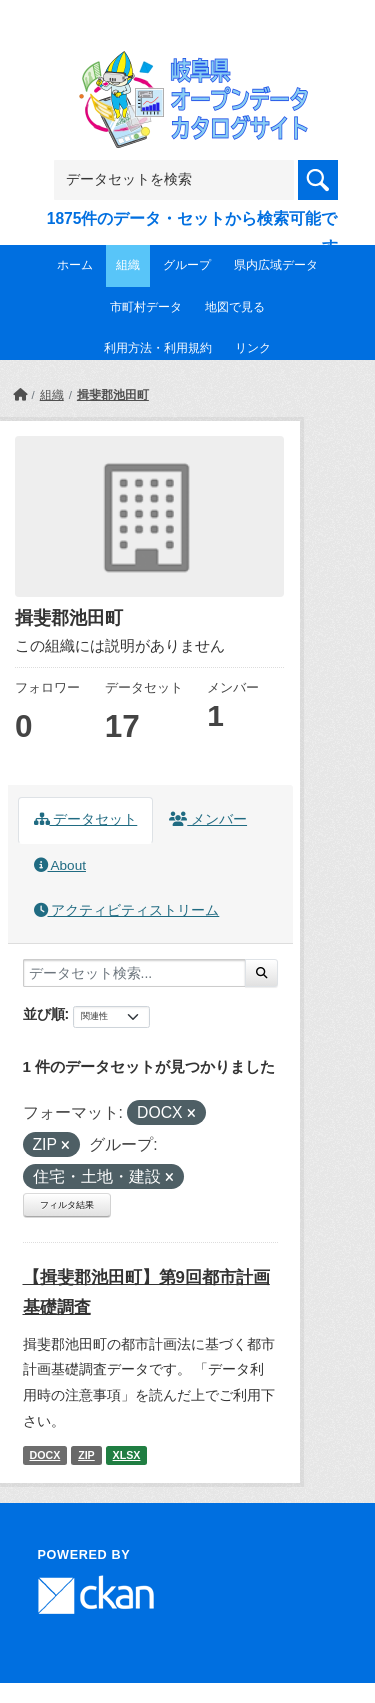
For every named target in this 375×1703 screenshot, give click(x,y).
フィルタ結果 (67, 1205)
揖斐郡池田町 (113, 395)
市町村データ (146, 307)
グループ (187, 265)
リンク (253, 348)
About (60, 865)
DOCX (44, 1455)
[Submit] (261, 973)
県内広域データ (276, 265)
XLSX (127, 1455)
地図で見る (235, 307)
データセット (86, 819)
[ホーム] (20, 395)
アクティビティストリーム (127, 910)
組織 (128, 265)
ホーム (75, 265)
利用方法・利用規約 (158, 348)
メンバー (208, 819)
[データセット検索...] (134, 973)
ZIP (86, 1455)
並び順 (44, 1014)
